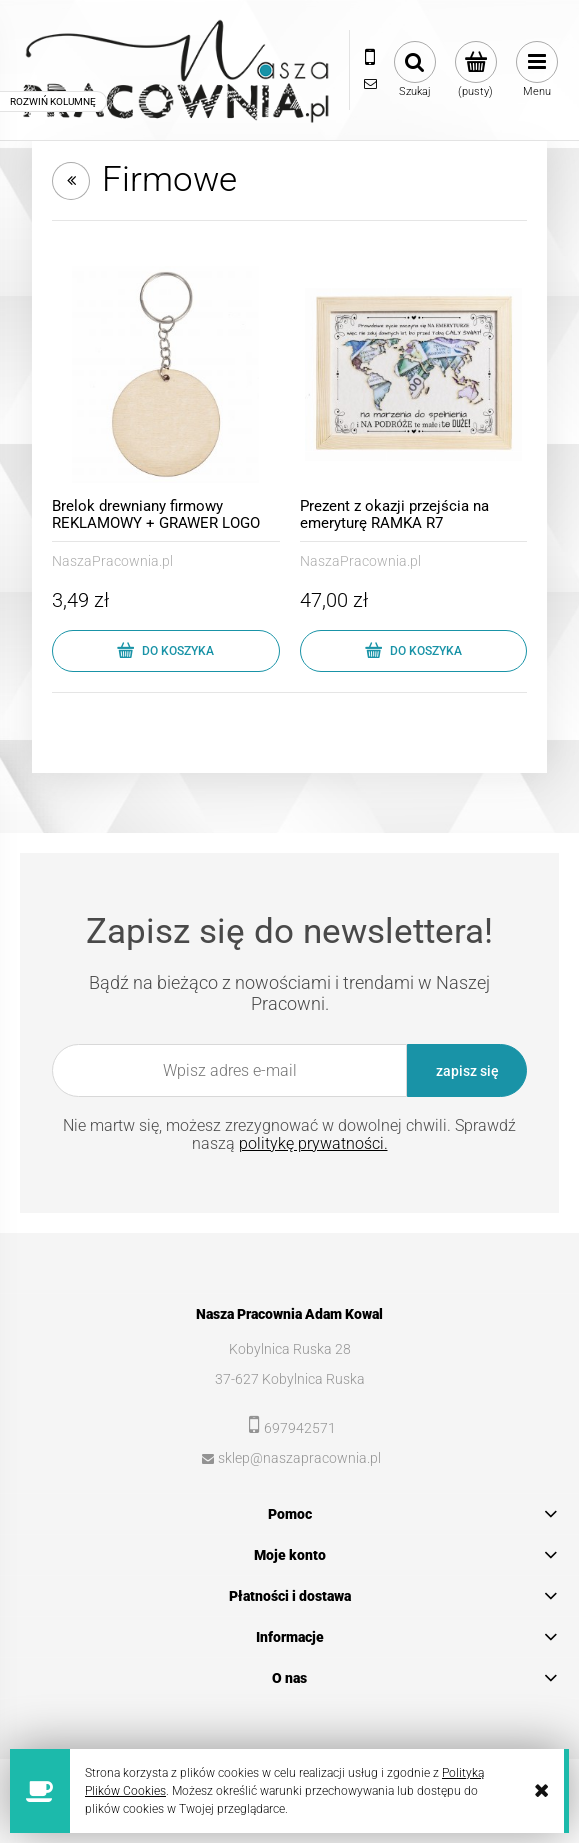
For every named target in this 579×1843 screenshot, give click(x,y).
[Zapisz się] (467, 1070)
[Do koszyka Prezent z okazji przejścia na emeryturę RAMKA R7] (414, 651)
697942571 (300, 1428)
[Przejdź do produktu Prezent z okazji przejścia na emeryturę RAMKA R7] (414, 375)
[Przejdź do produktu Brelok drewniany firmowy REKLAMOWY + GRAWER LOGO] (166, 375)
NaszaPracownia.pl (112, 561)
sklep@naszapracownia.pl (299, 1458)
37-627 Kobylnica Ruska (290, 1379)
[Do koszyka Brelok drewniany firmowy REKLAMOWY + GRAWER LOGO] (166, 651)
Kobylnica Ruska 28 (290, 1349)
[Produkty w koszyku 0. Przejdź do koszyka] (475, 70)
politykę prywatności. (313, 1143)
